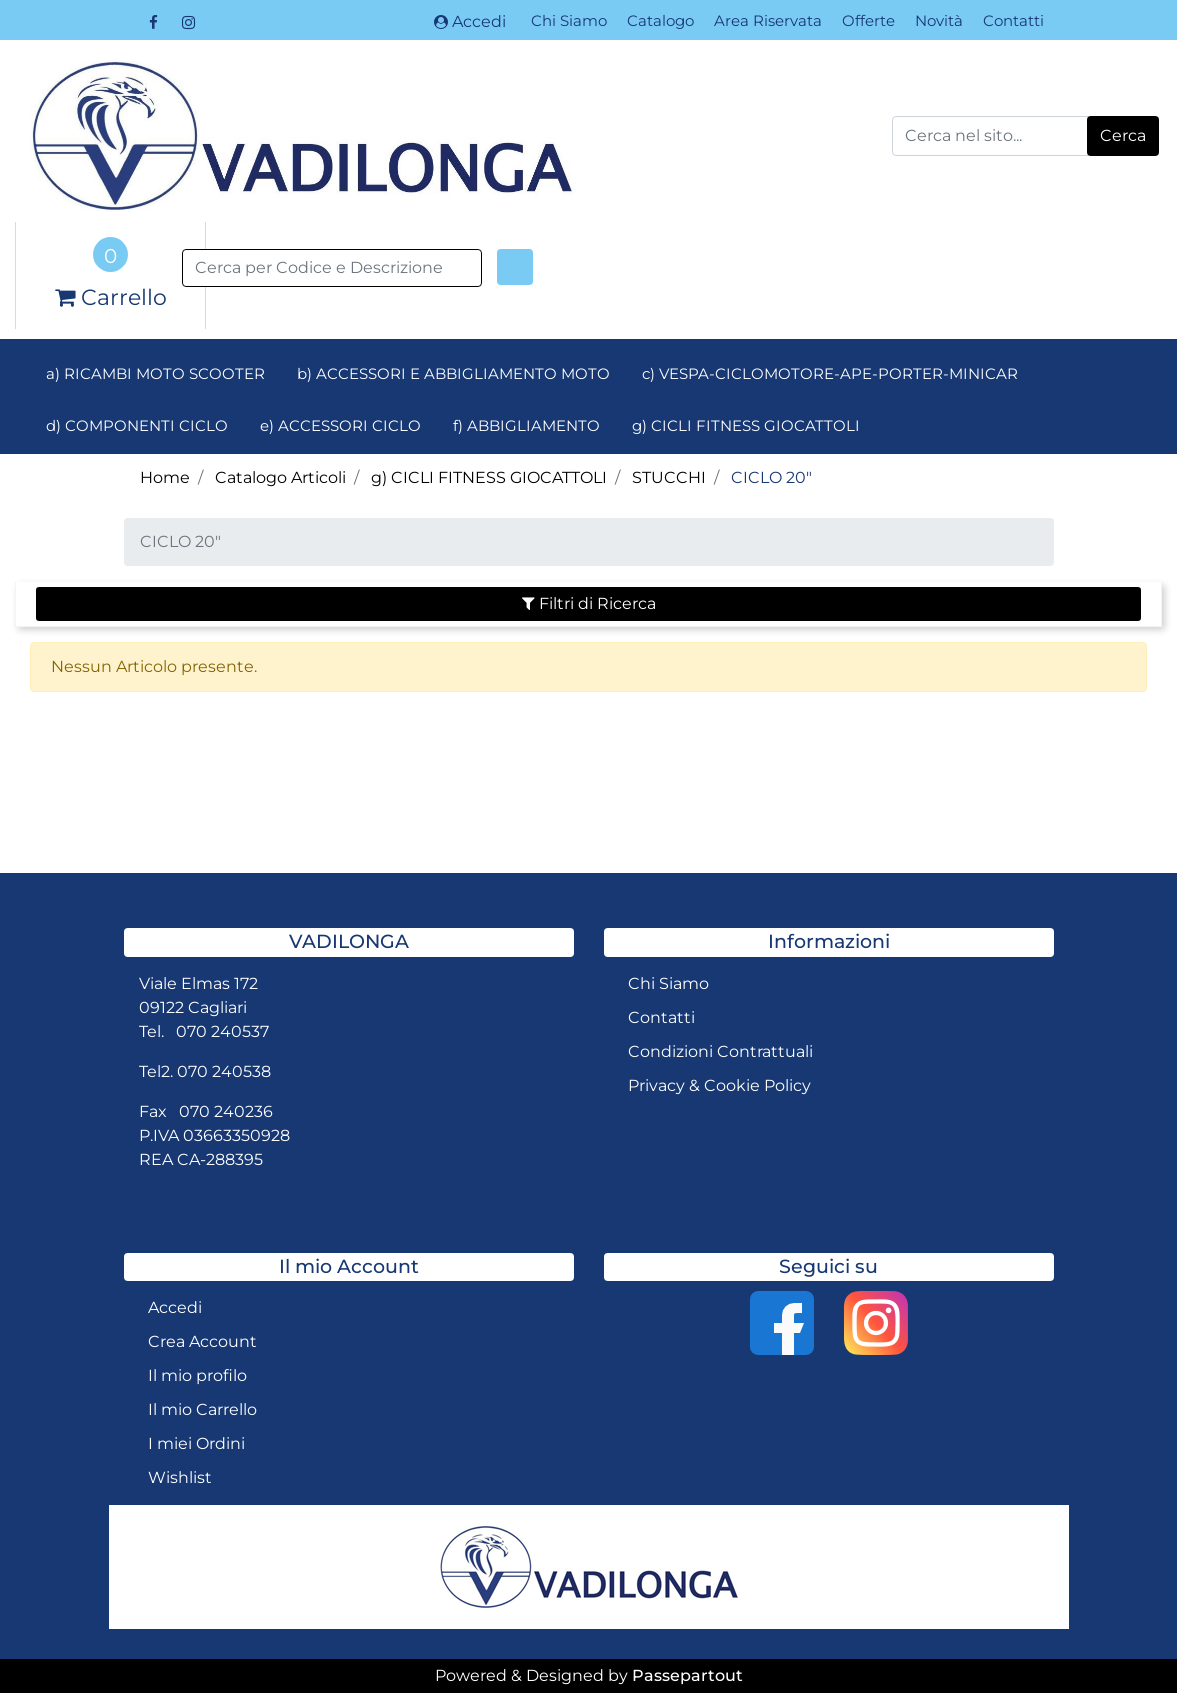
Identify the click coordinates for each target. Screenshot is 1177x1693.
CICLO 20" (771, 477)
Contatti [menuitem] (1013, 20)
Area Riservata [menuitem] (768, 20)
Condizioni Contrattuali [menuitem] (720, 1051)
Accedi (470, 21)
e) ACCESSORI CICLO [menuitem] (340, 425)
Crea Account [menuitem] (202, 1341)
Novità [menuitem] (939, 20)
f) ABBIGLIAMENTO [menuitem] (526, 425)
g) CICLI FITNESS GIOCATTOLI (489, 477)
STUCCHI (669, 477)
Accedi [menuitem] (175, 1307)
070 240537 (222, 1031)
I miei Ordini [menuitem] (196, 1443)
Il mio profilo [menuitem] (197, 1375)
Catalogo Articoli (280, 477)
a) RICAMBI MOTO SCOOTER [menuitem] (155, 373)
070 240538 (224, 1071)
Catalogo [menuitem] (660, 20)
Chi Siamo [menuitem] (569, 20)
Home (165, 477)
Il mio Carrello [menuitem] (202, 1409)
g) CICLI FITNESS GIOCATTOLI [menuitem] (746, 425)
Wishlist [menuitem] (180, 1477)
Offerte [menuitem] (868, 20)
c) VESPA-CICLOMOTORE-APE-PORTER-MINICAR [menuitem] (830, 373)
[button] (1123, 136)
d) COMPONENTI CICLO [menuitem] (137, 425)
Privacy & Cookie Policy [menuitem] (719, 1085)
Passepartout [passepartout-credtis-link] (687, 1675)
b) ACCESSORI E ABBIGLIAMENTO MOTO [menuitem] (453, 373)
